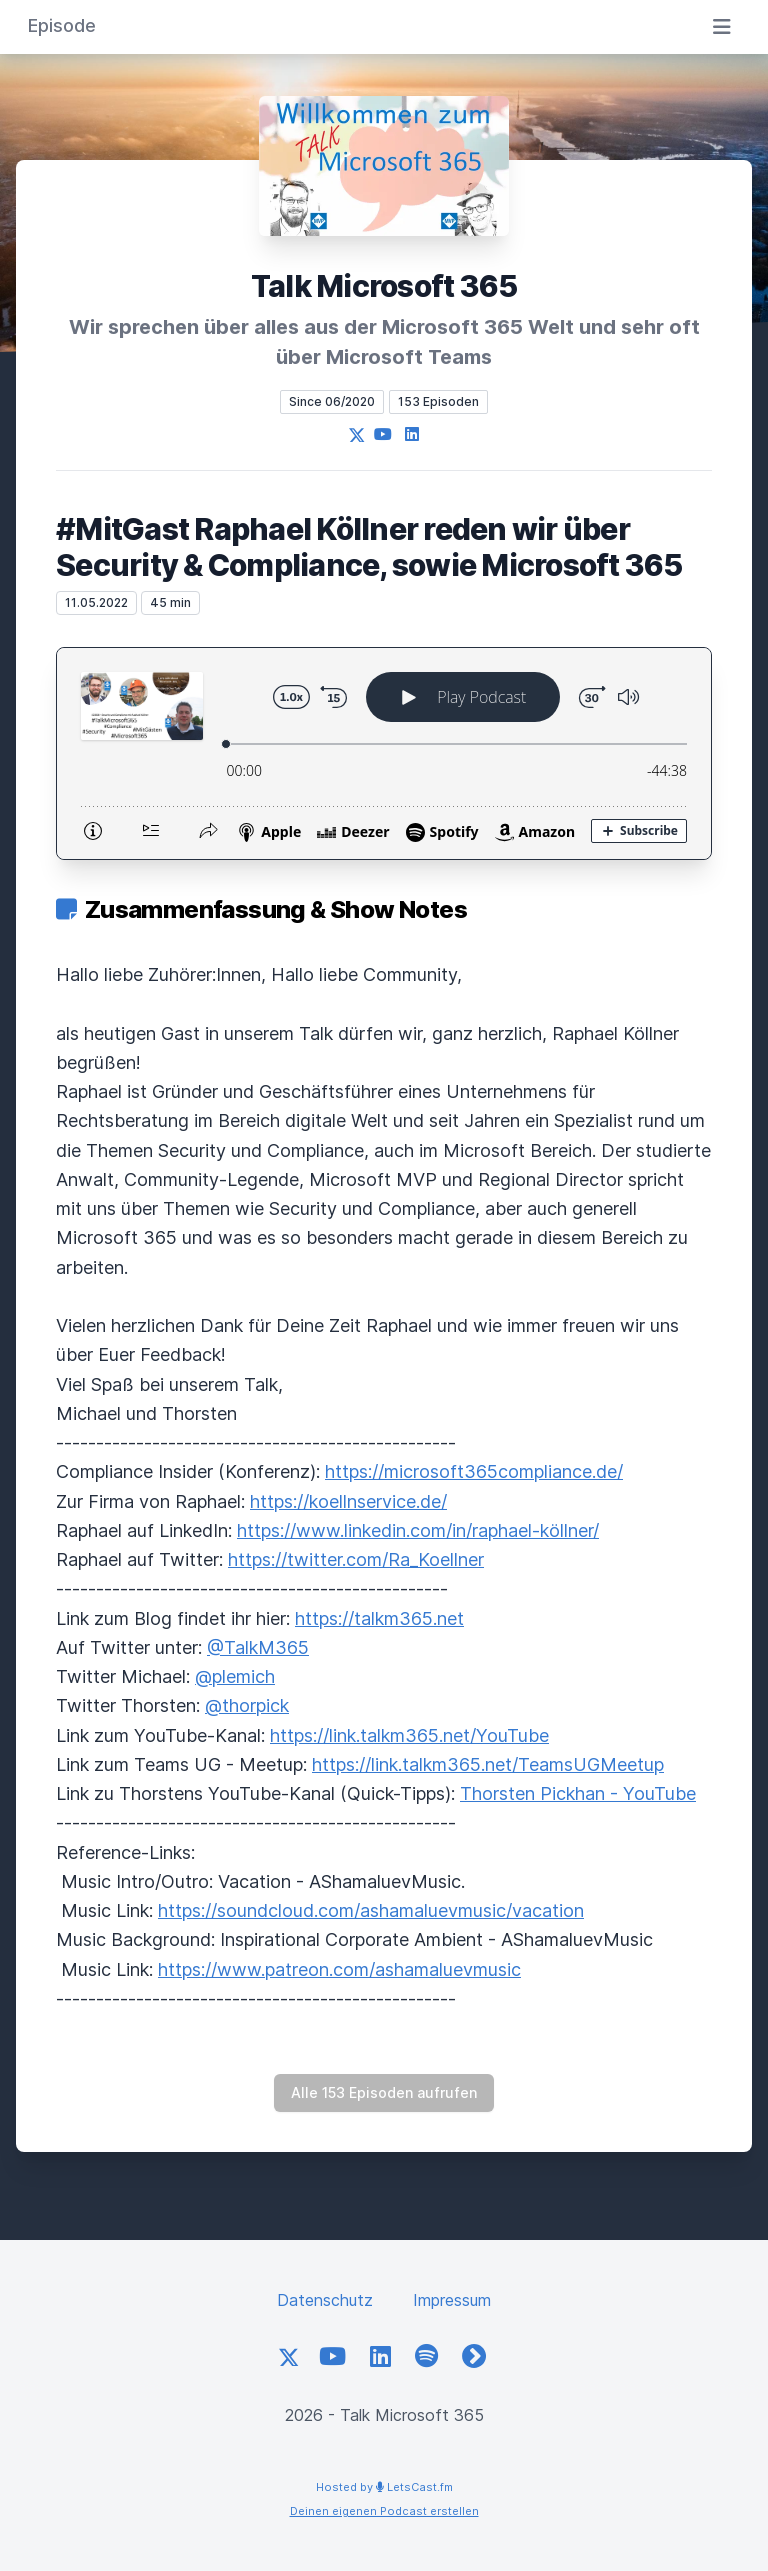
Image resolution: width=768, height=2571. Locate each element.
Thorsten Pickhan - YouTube (578, 1793)
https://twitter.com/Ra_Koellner (356, 1559)
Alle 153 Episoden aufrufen (384, 2092)
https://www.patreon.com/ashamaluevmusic (339, 1969)
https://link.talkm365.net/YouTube (409, 1735)
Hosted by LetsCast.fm (384, 2487)
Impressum (452, 2300)
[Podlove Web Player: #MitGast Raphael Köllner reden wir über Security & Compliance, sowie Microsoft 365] (384, 753)
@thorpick (247, 1705)
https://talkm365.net (379, 1618)
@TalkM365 (258, 1647)
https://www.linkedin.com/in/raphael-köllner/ (418, 1530)
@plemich (235, 1676)
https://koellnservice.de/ (348, 1501)
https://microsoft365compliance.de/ (474, 1471)
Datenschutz (325, 2300)
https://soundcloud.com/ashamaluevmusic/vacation (371, 1910)
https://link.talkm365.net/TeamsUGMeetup (488, 1764)
